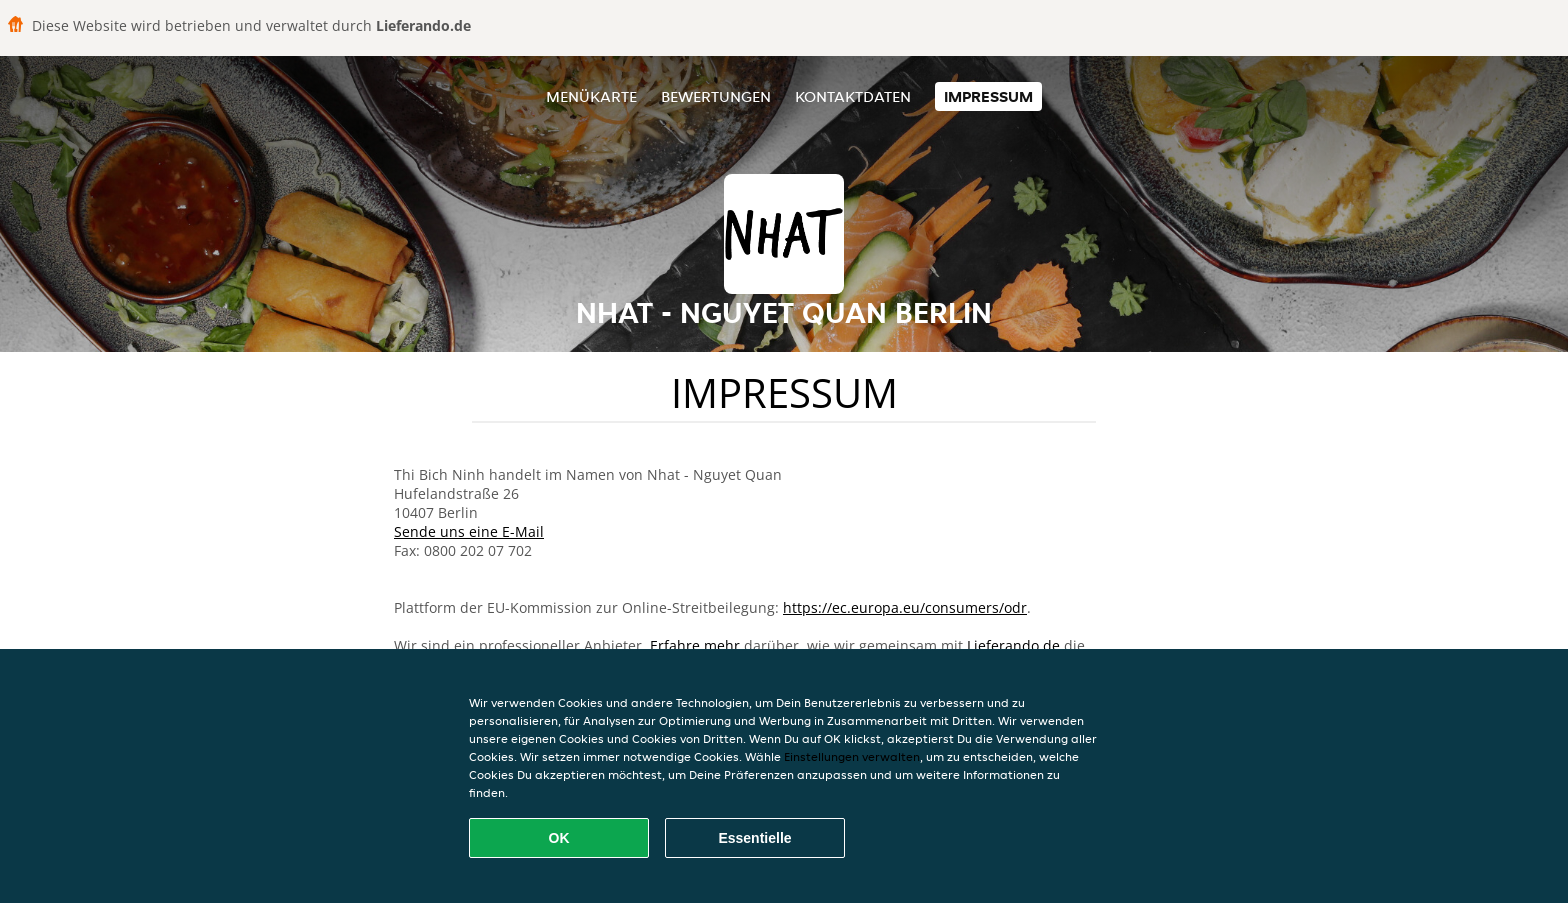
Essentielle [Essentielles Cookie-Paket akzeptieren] (754, 838)
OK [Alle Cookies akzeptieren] (559, 838)
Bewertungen (716, 96)
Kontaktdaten (853, 96)
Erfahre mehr (695, 645)
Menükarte (591, 96)
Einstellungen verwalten (852, 756)
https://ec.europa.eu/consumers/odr (905, 607)
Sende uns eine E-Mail (469, 531)
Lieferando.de (1013, 645)
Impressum (988, 96)
